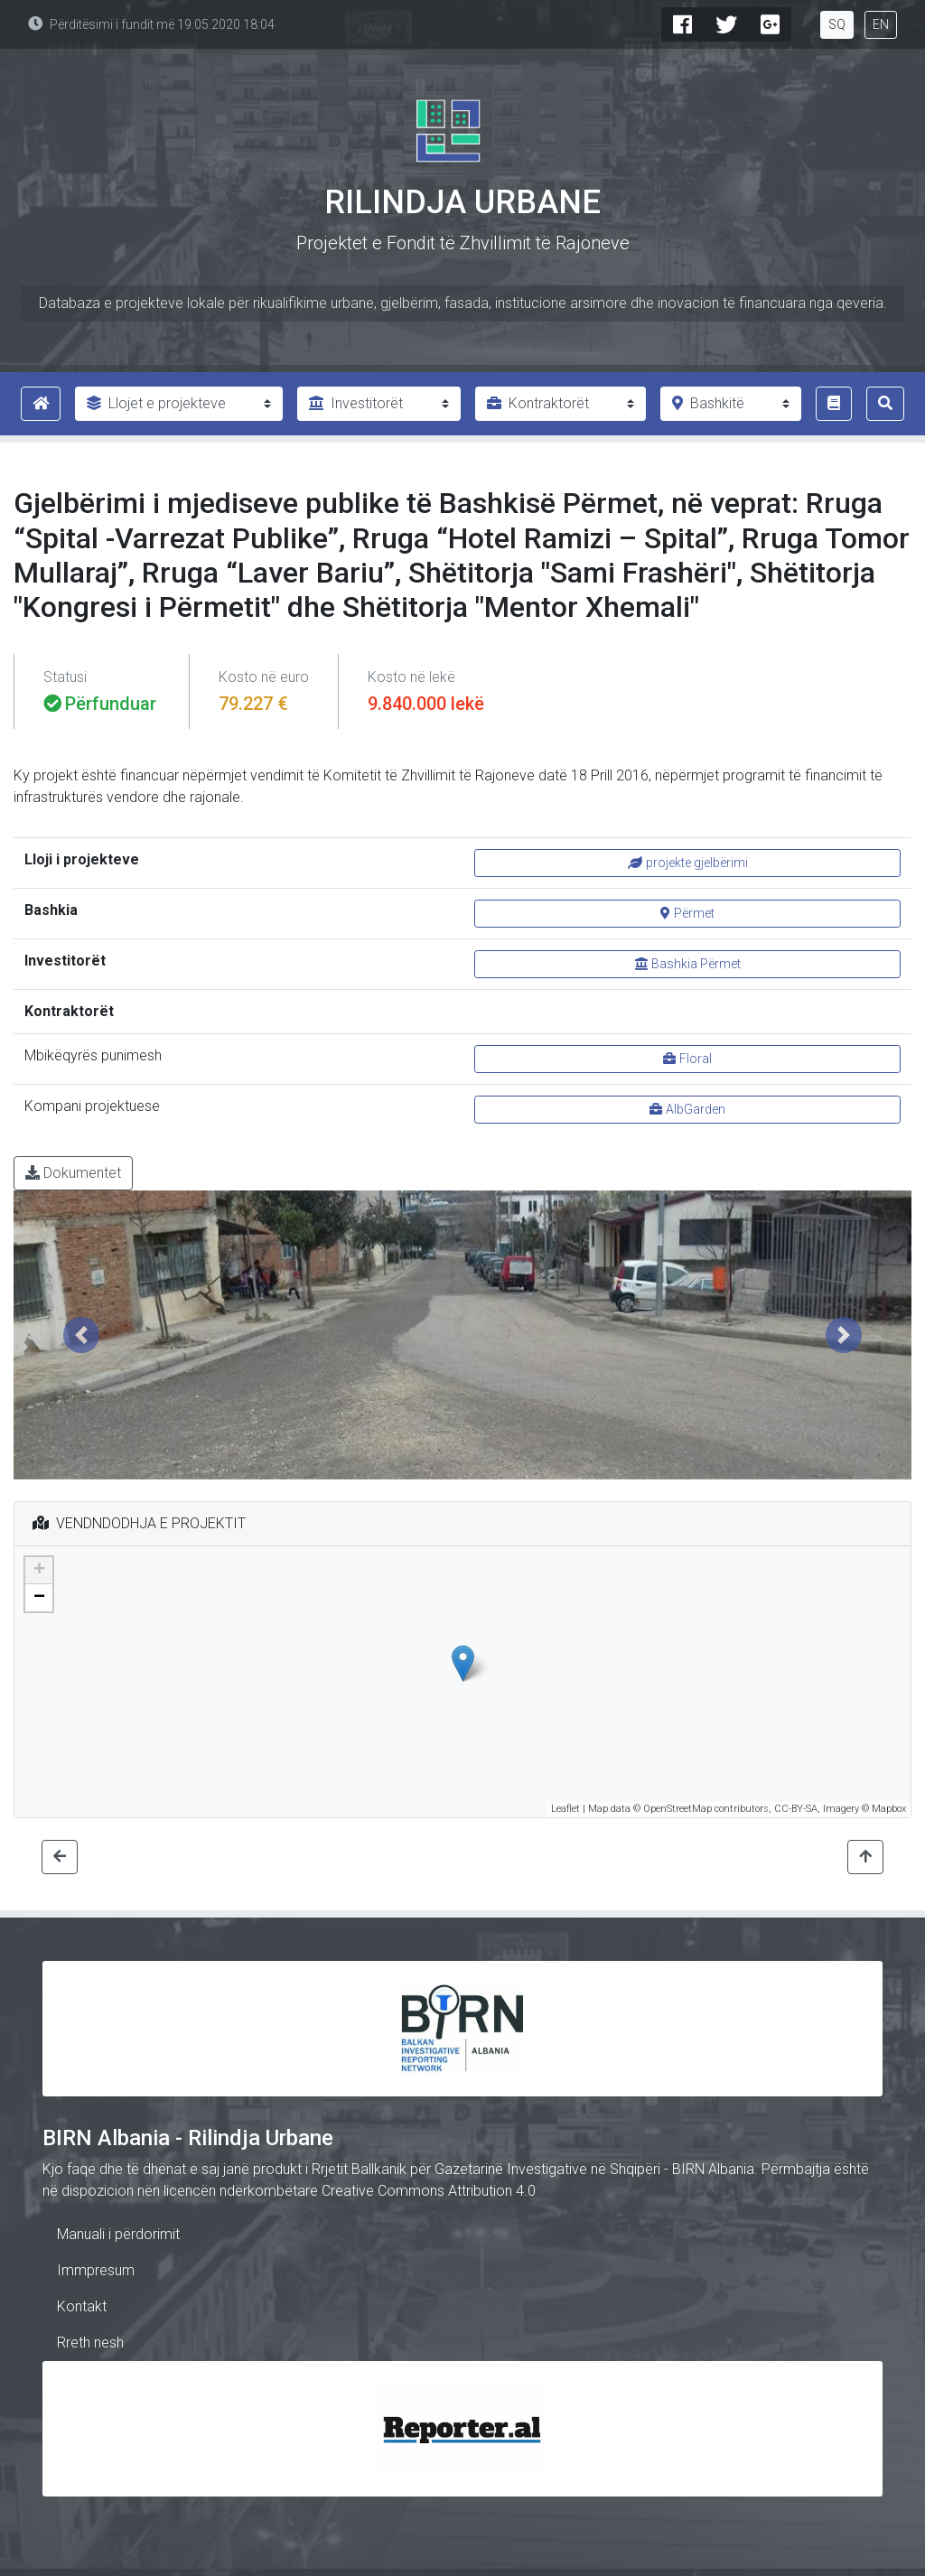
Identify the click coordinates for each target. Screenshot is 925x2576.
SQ (837, 24)
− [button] (39, 1597)
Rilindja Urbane (462, 202)
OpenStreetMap (677, 1809)
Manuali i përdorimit (118, 2234)
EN (881, 24)
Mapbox (889, 1809)
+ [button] (39, 1570)
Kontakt (82, 2306)
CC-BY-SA (796, 1809)
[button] (81, 1334)
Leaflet (565, 1809)
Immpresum (96, 2270)
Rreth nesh (90, 2342)
